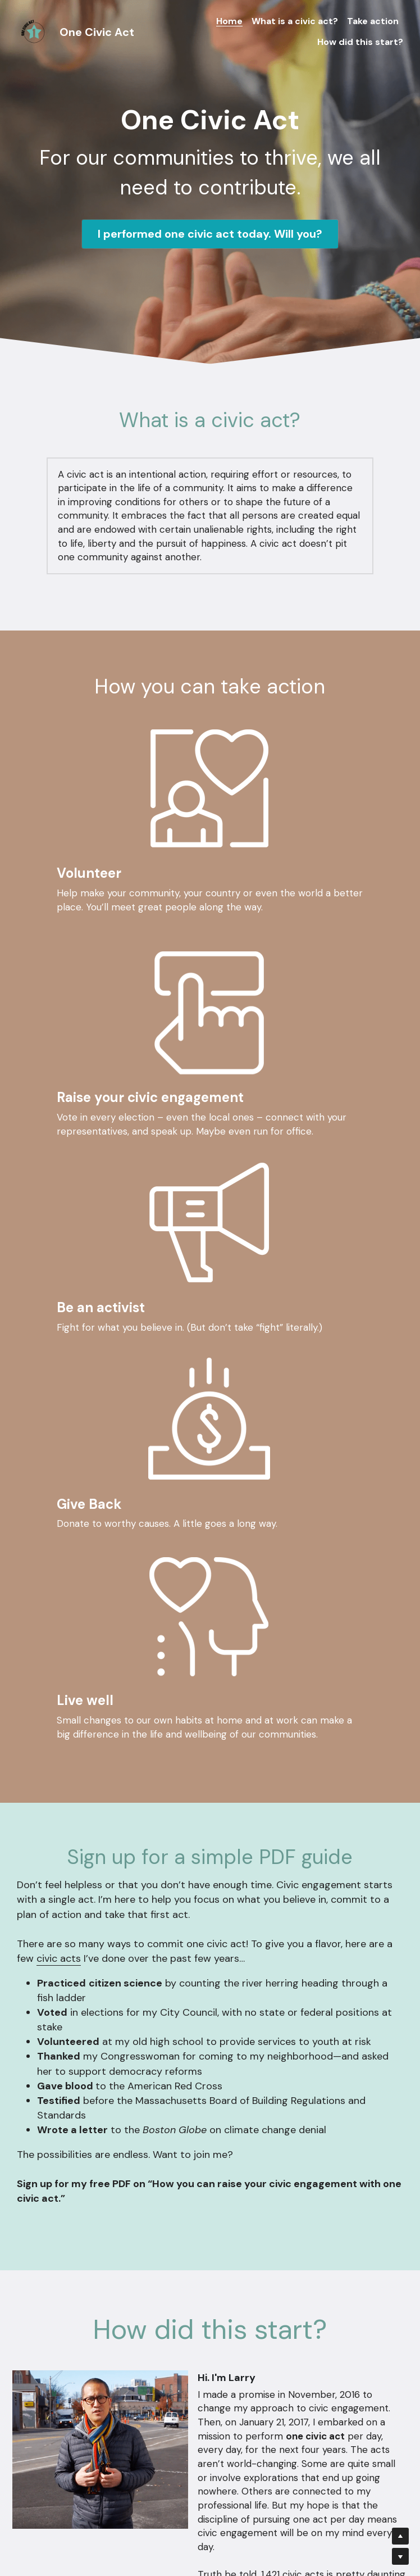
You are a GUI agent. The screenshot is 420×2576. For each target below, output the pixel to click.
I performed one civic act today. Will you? (210, 234)
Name (122, 2350)
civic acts (58, 1525)
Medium (316, 2100)
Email (121, 2381)
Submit (210, 2495)
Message (129, 2415)
